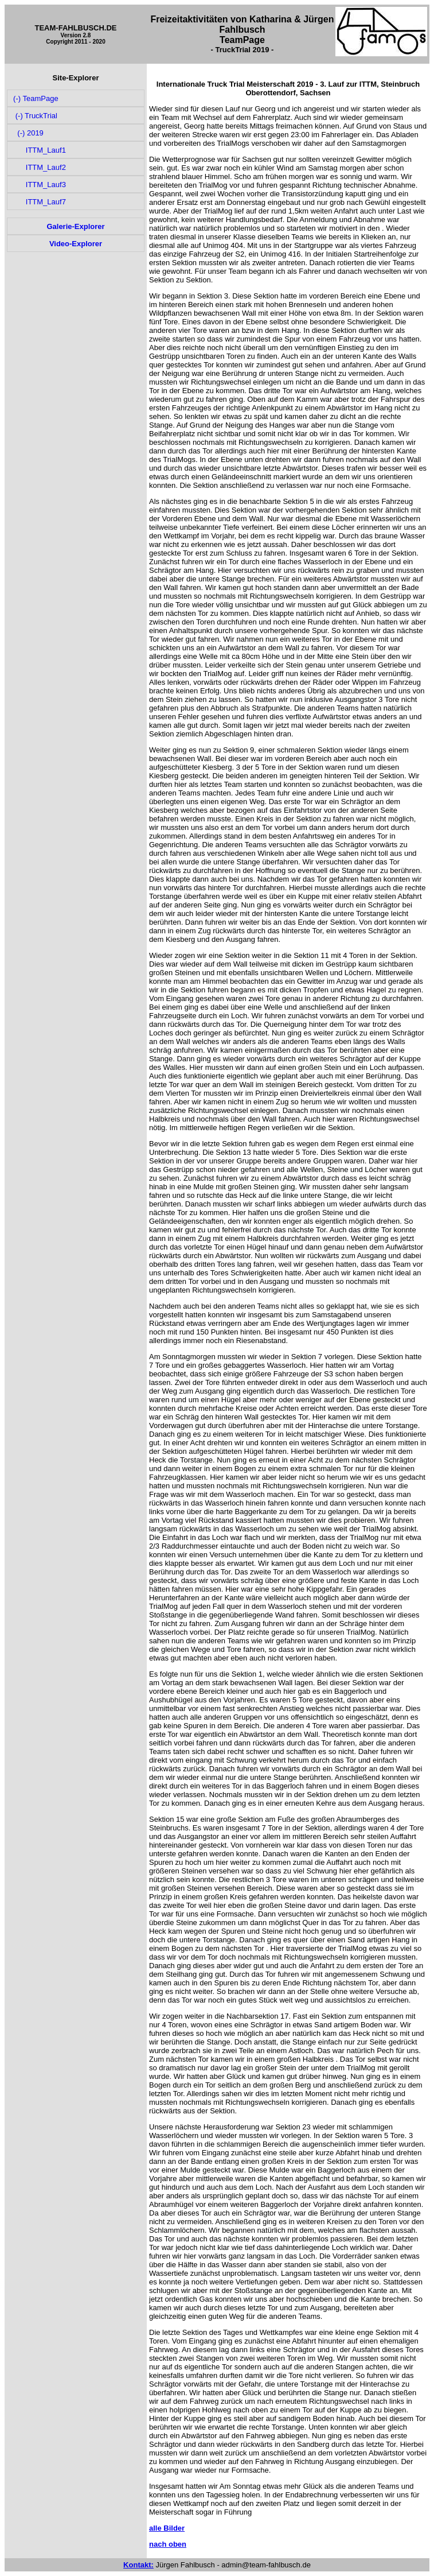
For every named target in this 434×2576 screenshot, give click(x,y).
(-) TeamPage (34, 98)
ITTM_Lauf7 (38, 201)
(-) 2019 (27, 133)
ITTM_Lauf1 (38, 150)
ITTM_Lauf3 (38, 184)
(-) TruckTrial (34, 115)
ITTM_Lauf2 (38, 167)
